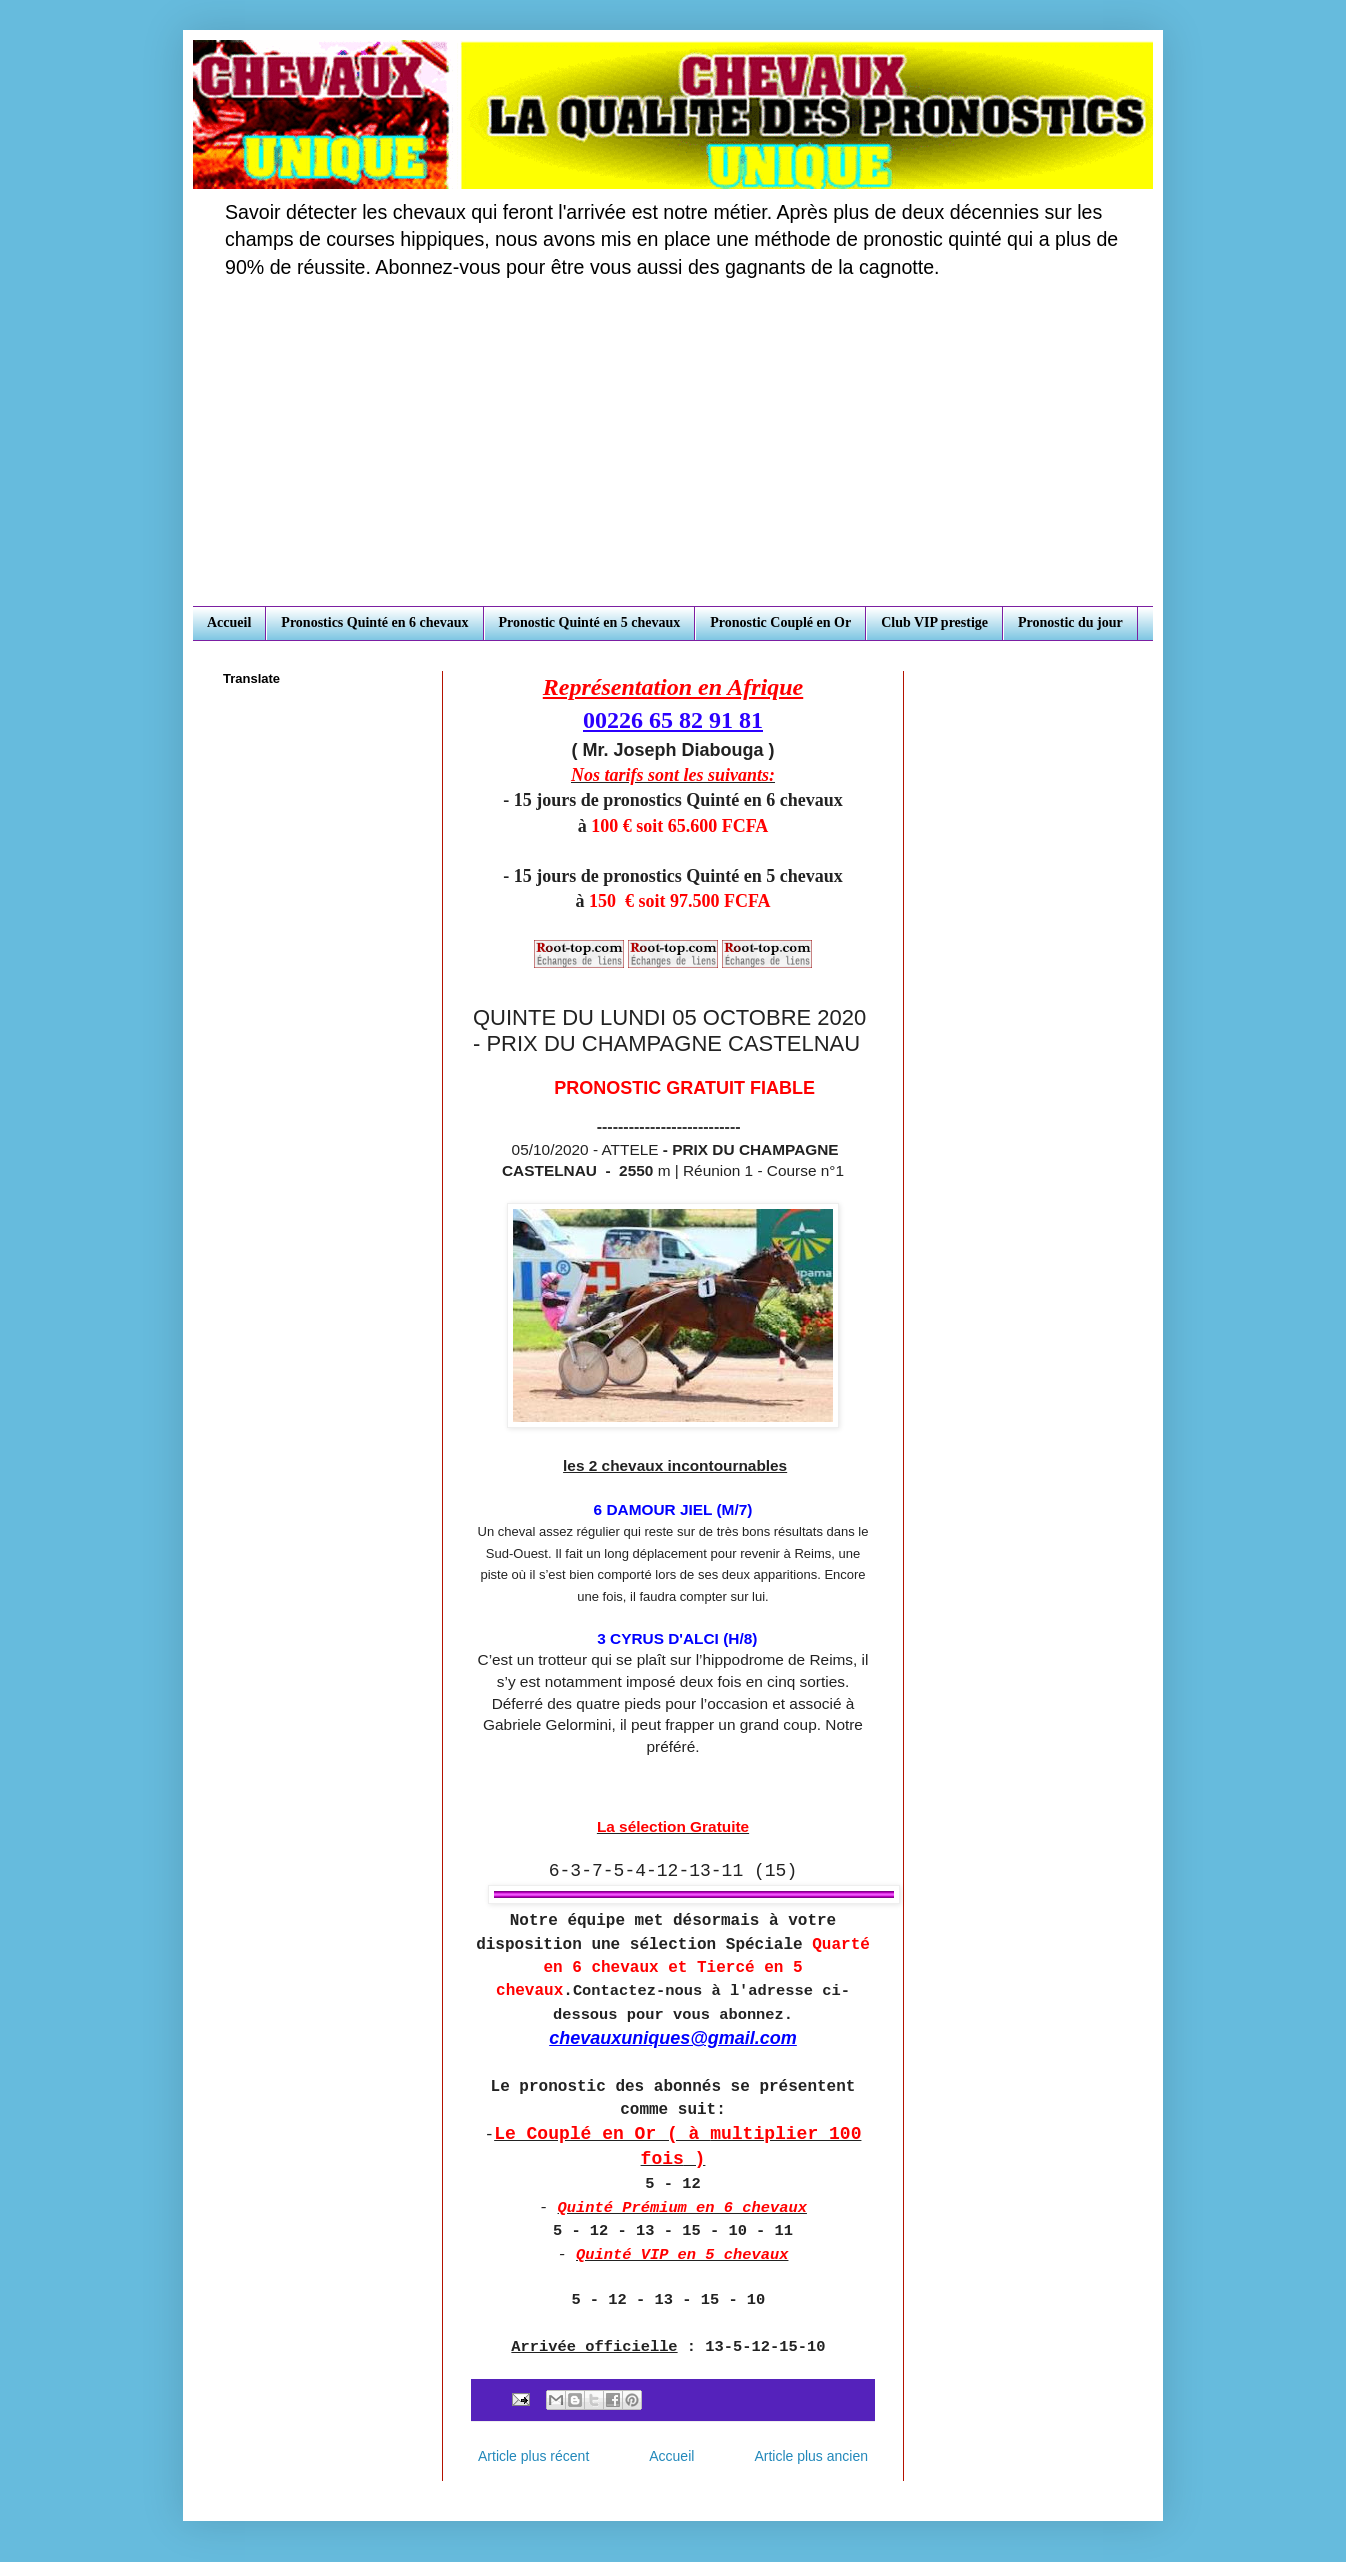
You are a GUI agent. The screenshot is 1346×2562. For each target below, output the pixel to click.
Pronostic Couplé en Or (780, 622)
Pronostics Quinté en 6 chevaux (374, 622)
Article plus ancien (811, 2456)
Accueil (229, 622)
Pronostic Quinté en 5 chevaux (590, 622)
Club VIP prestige (934, 622)
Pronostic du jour (1070, 622)
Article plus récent (533, 2456)
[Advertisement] (673, 456)
